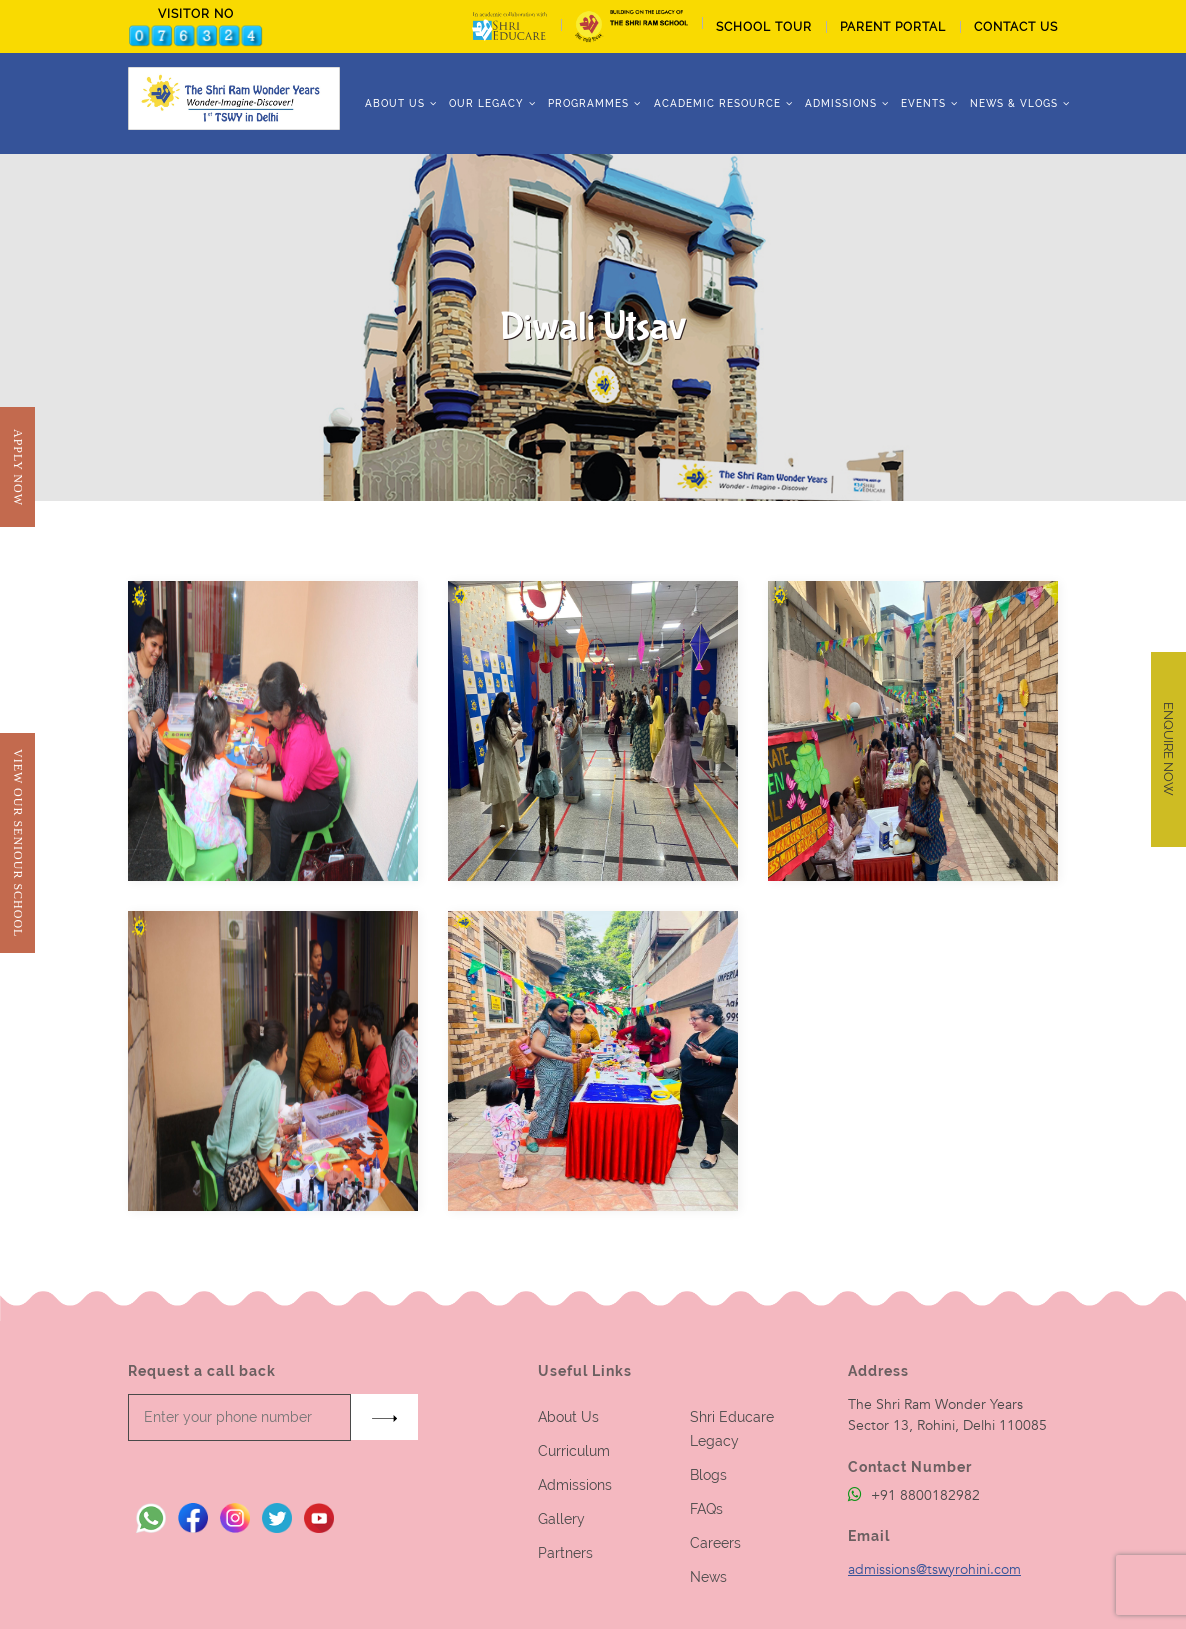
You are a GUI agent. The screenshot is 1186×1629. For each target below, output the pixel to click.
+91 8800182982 (914, 1495)
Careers (715, 1543)
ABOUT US (395, 103)
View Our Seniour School (17, 843)
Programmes (588, 103)
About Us (568, 1417)
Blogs (708, 1475)
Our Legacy (486, 103)
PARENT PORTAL (893, 27)
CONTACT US (1016, 27)
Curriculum (574, 1451)
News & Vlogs (1014, 103)
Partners (565, 1553)
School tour (764, 27)
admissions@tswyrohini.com (934, 1569)
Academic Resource (717, 103)
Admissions (575, 1485)
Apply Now (17, 467)
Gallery (561, 1519)
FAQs (706, 1509)
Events (923, 103)
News (708, 1577)
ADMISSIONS (841, 103)
